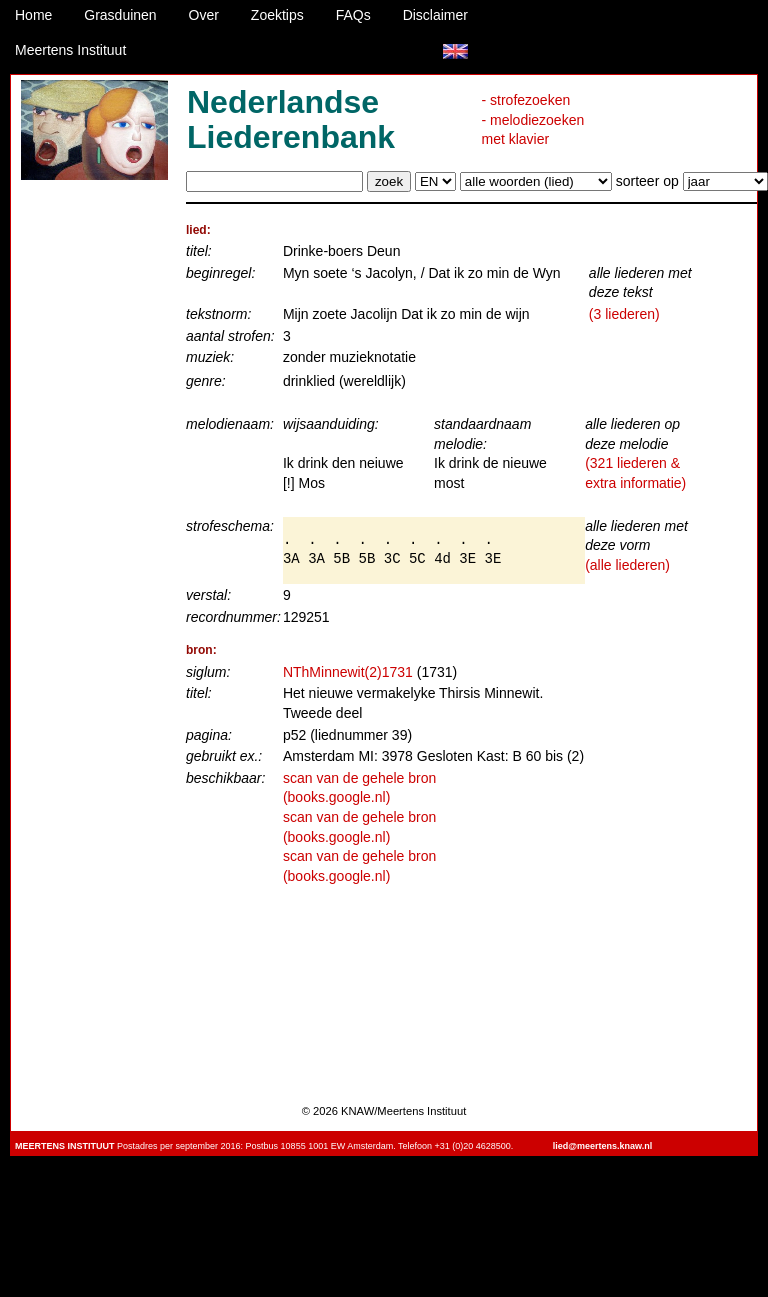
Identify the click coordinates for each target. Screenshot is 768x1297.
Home (33, 15)
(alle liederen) (627, 565)
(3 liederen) (624, 314)
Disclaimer (435, 15)
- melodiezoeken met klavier (533, 130)
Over (204, 15)
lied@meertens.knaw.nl (602, 1146)
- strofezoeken (526, 100)
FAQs (353, 15)
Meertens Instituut (70, 50)
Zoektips (277, 15)
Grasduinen (120, 15)
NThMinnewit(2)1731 (348, 672)
